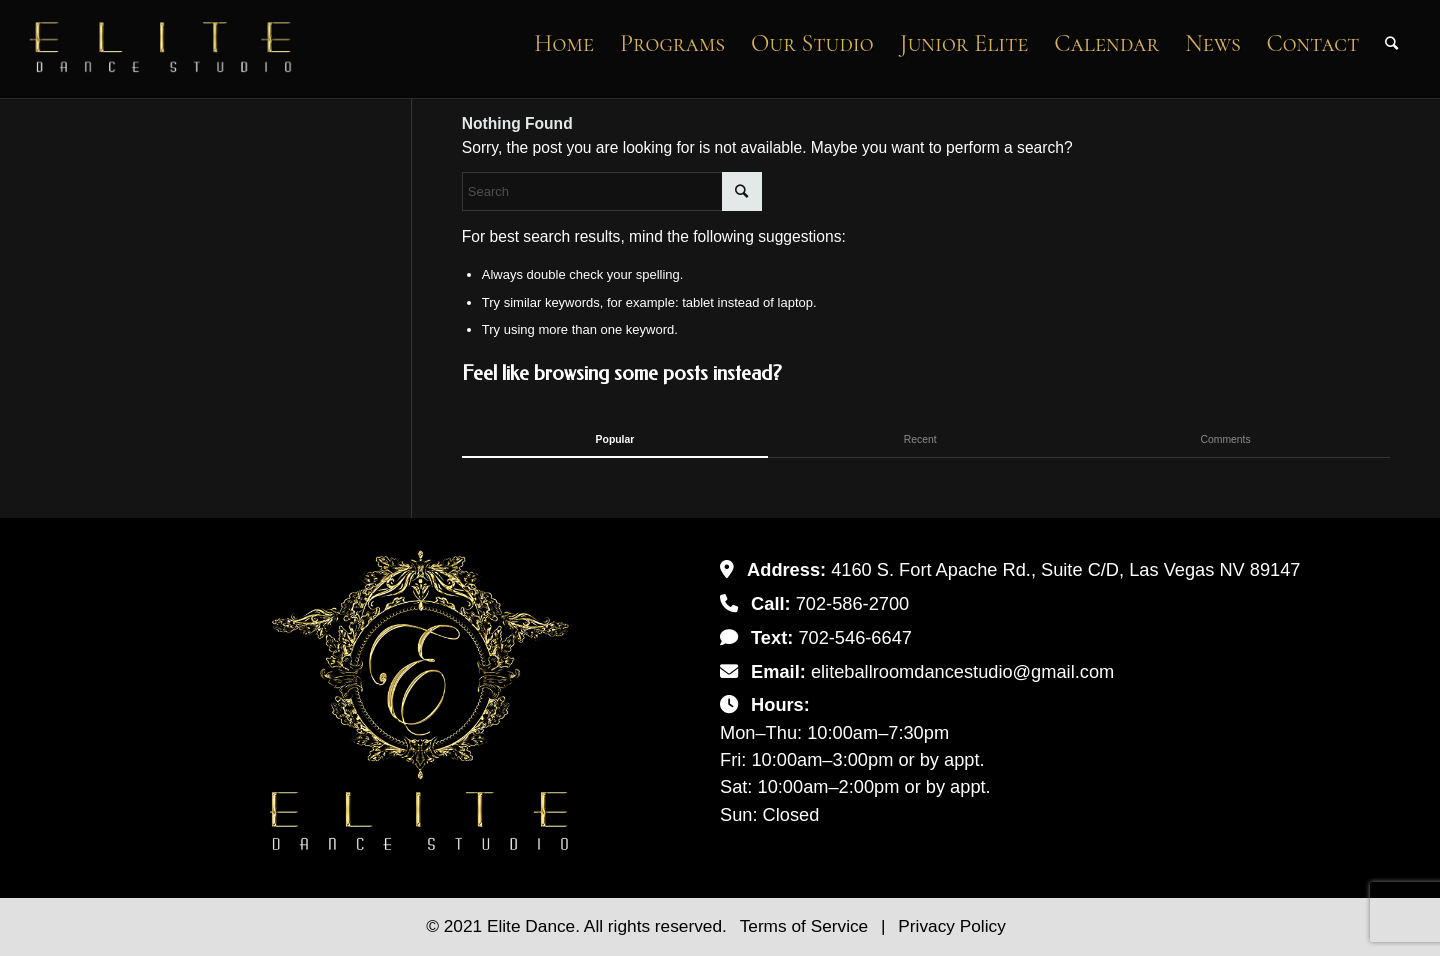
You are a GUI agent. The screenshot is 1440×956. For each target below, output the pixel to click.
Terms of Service (806, 926)
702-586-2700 (853, 603)
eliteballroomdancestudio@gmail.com (962, 671)
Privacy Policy (951, 926)
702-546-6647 (855, 637)
